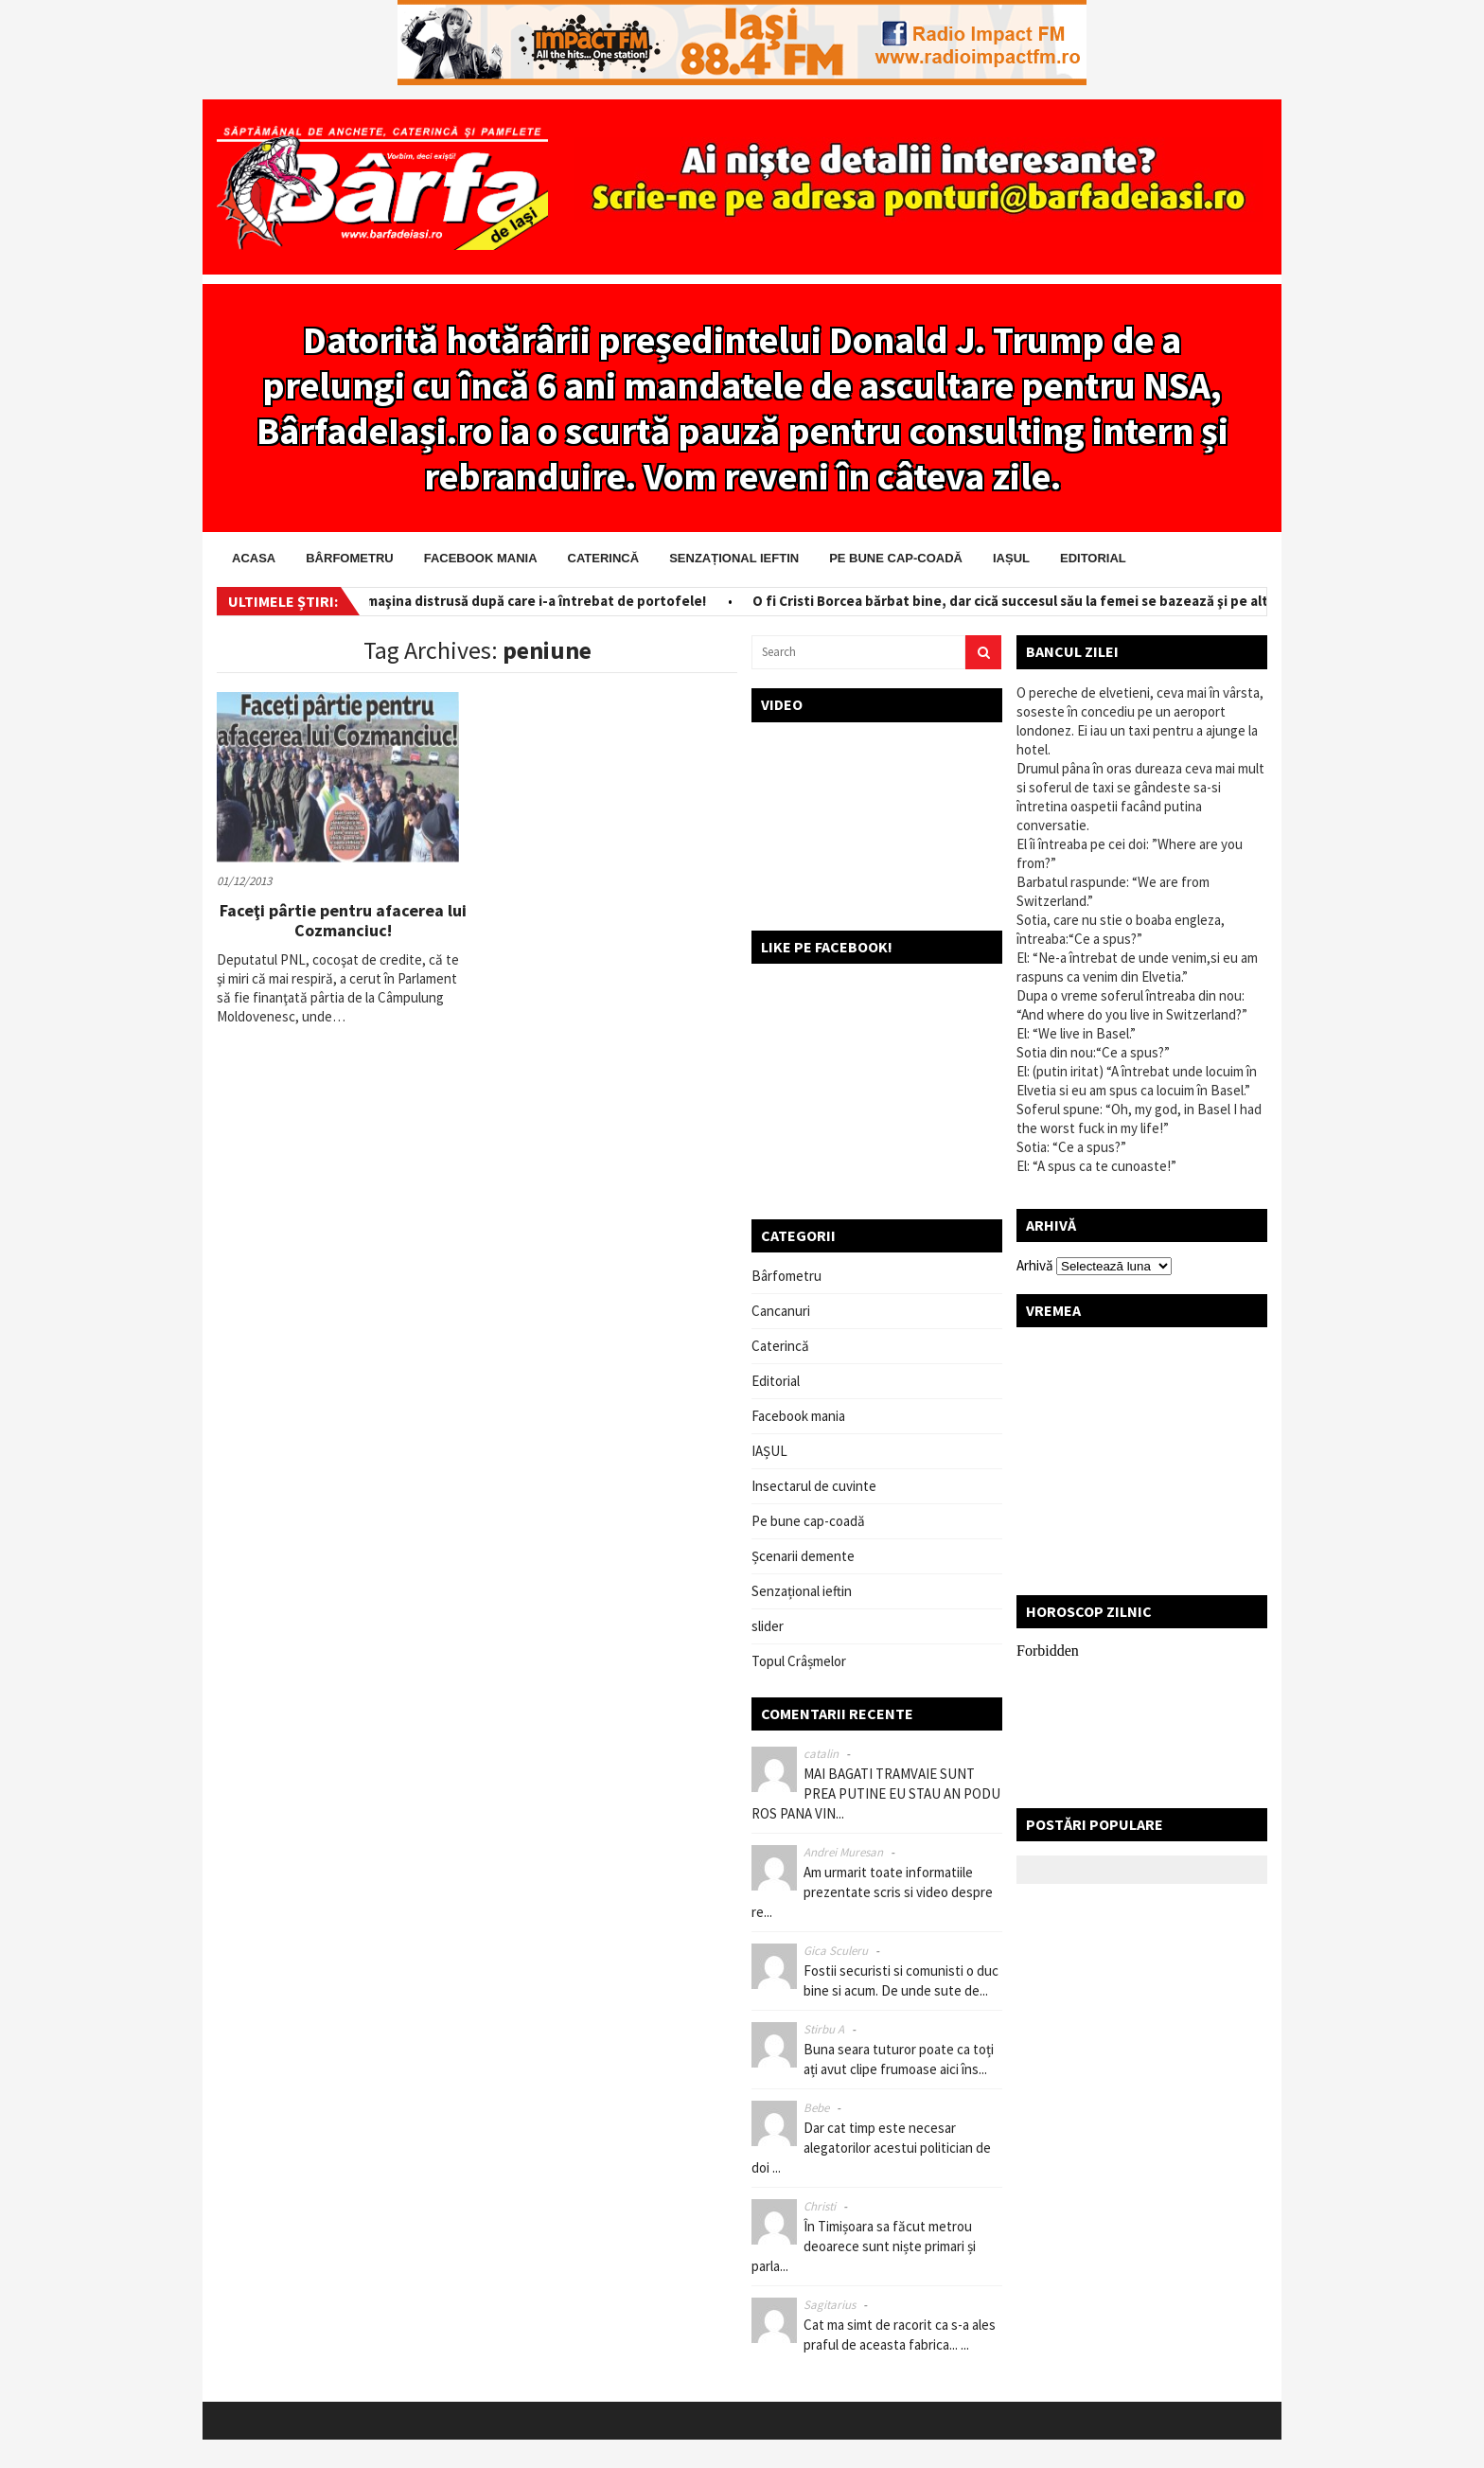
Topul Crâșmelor (798, 1661)
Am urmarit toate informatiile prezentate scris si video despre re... (872, 1892)
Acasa (253, 558)
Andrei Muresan (843, 1852)
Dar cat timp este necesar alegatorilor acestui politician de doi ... (871, 2147)
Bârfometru (349, 558)
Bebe (816, 2108)
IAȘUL (1011, 558)
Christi (820, 2206)
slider (767, 1626)
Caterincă (604, 558)
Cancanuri (780, 1311)
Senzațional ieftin (734, 558)
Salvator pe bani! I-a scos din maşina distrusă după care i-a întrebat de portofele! (452, 601)
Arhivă (1034, 1265)
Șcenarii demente (803, 1556)
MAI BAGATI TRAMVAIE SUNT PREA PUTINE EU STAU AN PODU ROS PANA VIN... (875, 1793)
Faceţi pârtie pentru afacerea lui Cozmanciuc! (343, 920)
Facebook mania (481, 558)
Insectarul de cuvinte (813, 1486)
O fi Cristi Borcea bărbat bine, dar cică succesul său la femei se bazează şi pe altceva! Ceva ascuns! (1081, 601)
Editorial (1093, 558)
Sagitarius (830, 2305)
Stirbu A (824, 2029)
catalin (821, 1754)
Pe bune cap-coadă (896, 558)
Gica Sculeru (836, 1951)
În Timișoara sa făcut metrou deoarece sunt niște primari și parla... (863, 2246)
